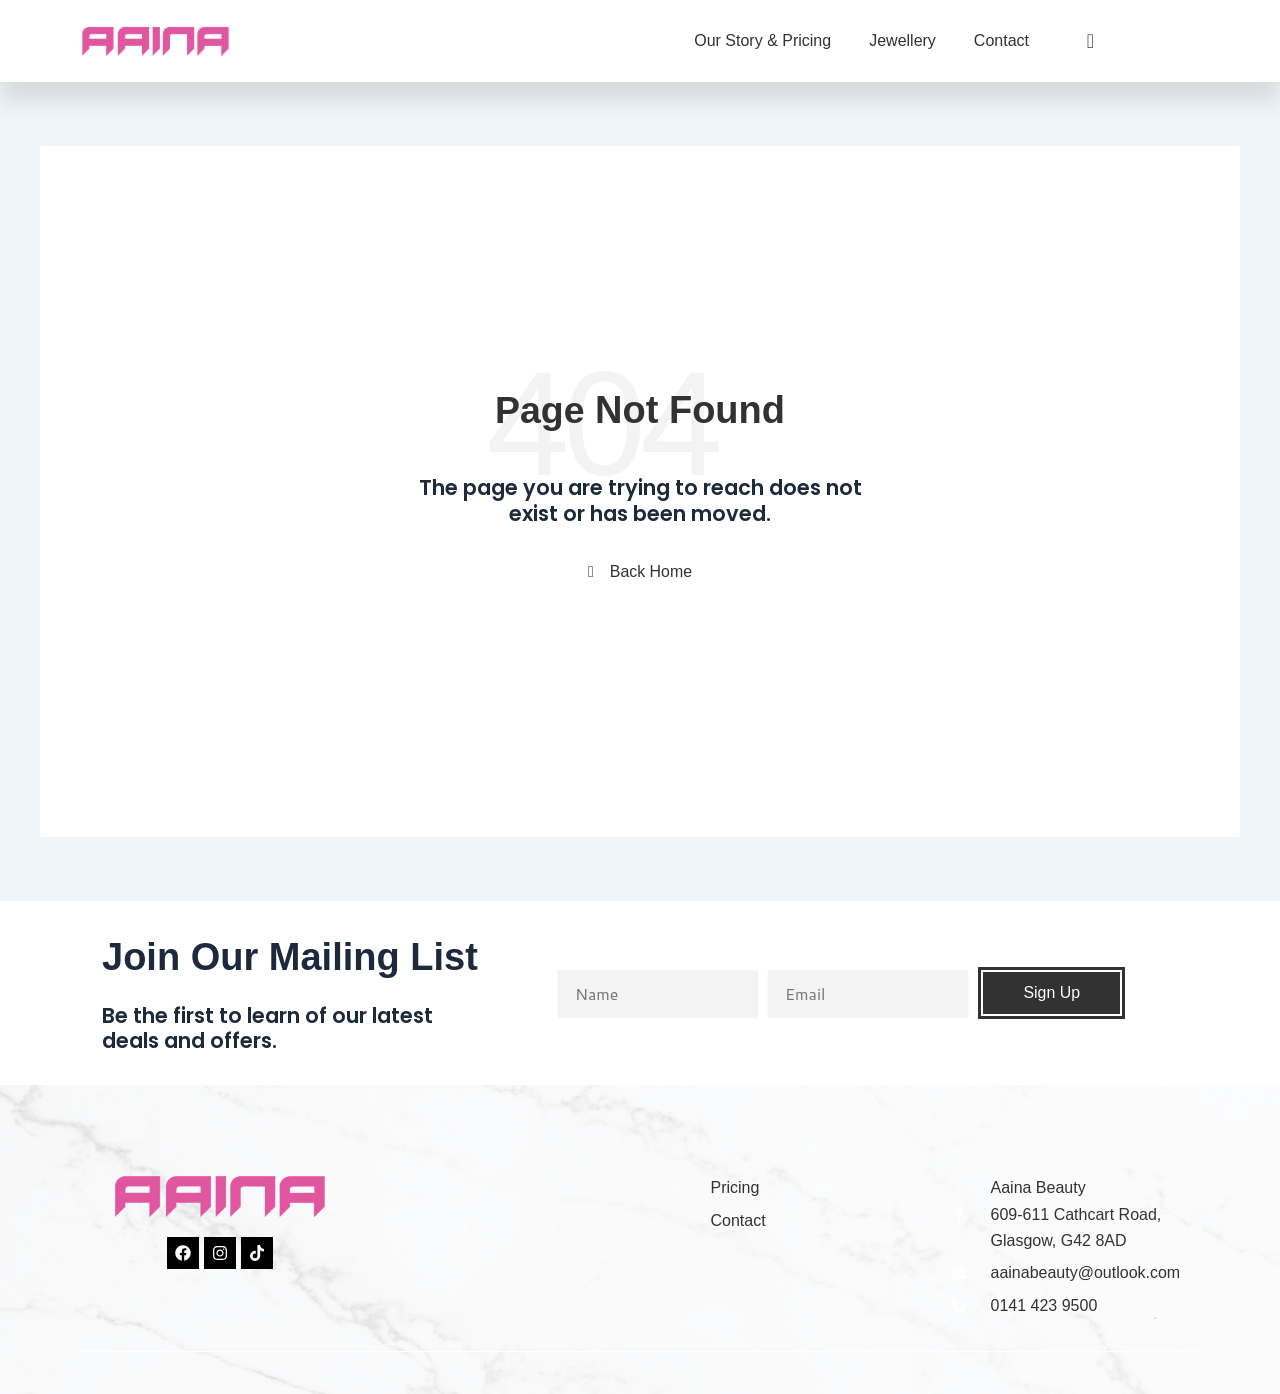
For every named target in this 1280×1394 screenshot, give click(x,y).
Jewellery (902, 40)
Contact (1001, 40)
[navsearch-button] (1074, 41)
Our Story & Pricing (762, 40)
